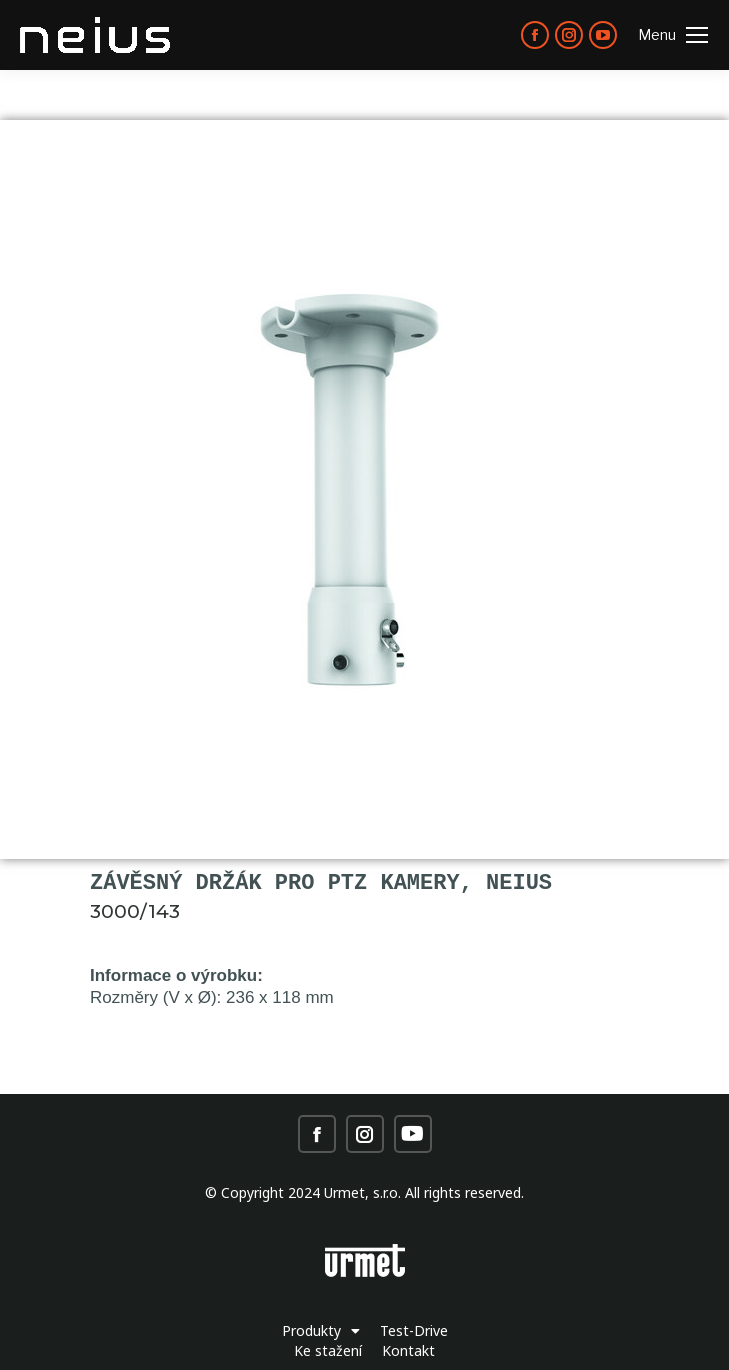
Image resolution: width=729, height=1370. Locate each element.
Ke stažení (328, 1350)
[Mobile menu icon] (673, 35)
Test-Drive (414, 1330)
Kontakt (408, 1350)
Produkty (321, 1331)
